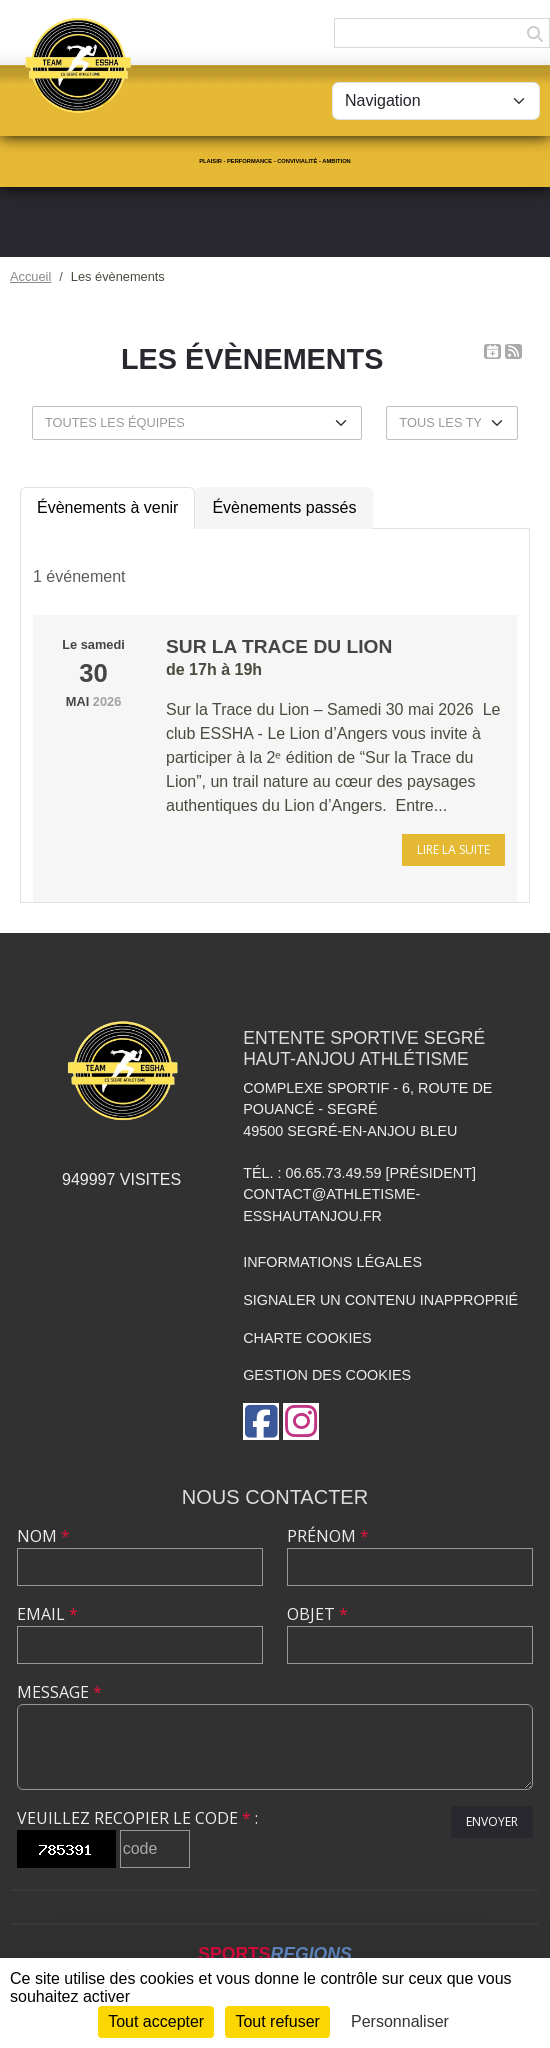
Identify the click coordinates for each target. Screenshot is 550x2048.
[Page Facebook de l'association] (261, 1421)
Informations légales (332, 1262)
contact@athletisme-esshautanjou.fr (331, 1205)
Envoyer (492, 1821)
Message (59, 1692)
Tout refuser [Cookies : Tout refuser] (277, 2021)
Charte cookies (307, 1338)
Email (47, 1614)
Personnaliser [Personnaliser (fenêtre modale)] (400, 2021)
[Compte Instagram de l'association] (301, 1421)
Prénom (328, 1536)
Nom (43, 1536)
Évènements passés (284, 507)
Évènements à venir (107, 507)
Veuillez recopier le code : (137, 1818)
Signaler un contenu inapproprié (380, 1300)
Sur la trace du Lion (279, 646)
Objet (317, 1614)
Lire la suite (453, 849)
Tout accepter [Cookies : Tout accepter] (156, 2021)
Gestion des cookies (327, 1375)
